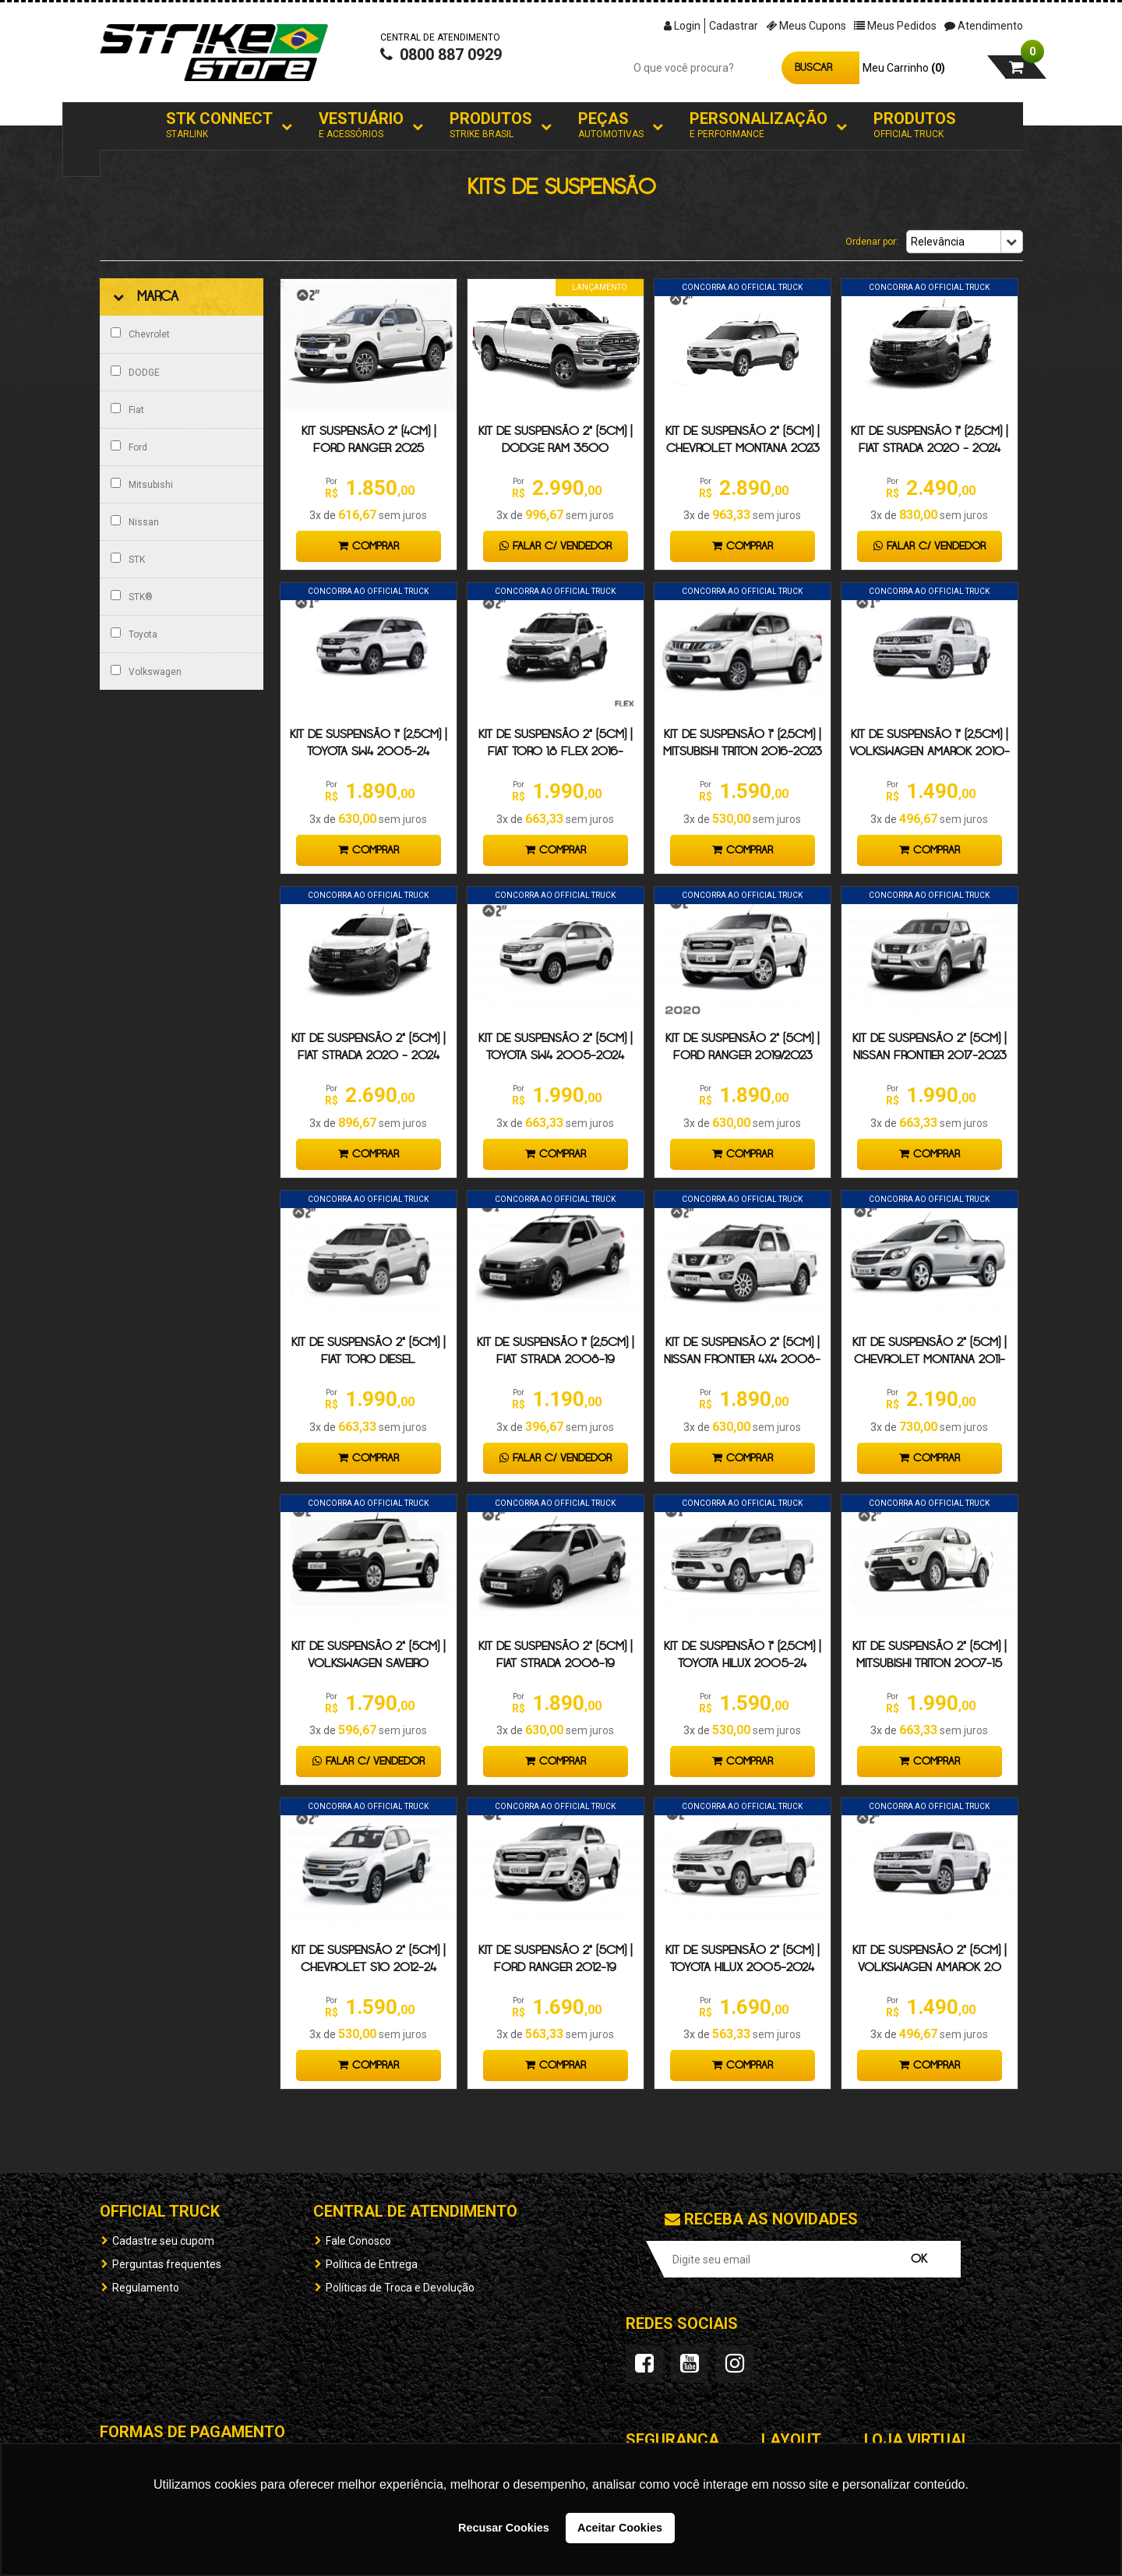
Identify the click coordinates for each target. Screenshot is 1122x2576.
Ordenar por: (871, 241)
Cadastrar (733, 25)
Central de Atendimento (415, 2211)
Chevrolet (140, 333)
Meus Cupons (806, 25)
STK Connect (219, 125)
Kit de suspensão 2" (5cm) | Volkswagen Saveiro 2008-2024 (368, 1663)
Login (682, 25)
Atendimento (983, 25)
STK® (132, 596)
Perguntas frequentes (166, 2264)
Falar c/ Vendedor (555, 546)
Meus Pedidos (895, 25)
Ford (129, 446)
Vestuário (361, 125)
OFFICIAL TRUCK (160, 2211)
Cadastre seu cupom (163, 2241)
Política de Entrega (372, 2264)
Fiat (127, 409)
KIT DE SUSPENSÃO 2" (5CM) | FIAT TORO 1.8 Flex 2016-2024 (555, 751)
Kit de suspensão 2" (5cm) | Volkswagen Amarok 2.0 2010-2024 (929, 1967)
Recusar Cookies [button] (503, 2527)
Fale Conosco (358, 2241)
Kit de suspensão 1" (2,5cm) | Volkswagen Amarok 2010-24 (929, 751)
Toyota (134, 633)
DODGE (135, 372)
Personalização (758, 125)
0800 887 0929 (441, 59)
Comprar (368, 546)
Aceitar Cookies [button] (619, 2527)
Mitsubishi (142, 484)
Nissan (135, 521)
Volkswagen (146, 671)
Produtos (491, 125)
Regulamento (145, 2287)
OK (919, 2259)
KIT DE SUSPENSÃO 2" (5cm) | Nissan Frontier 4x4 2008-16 (742, 1359)
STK (128, 559)
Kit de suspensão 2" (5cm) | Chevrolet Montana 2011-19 (929, 1359)
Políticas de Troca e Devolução (400, 2287)
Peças (611, 125)
